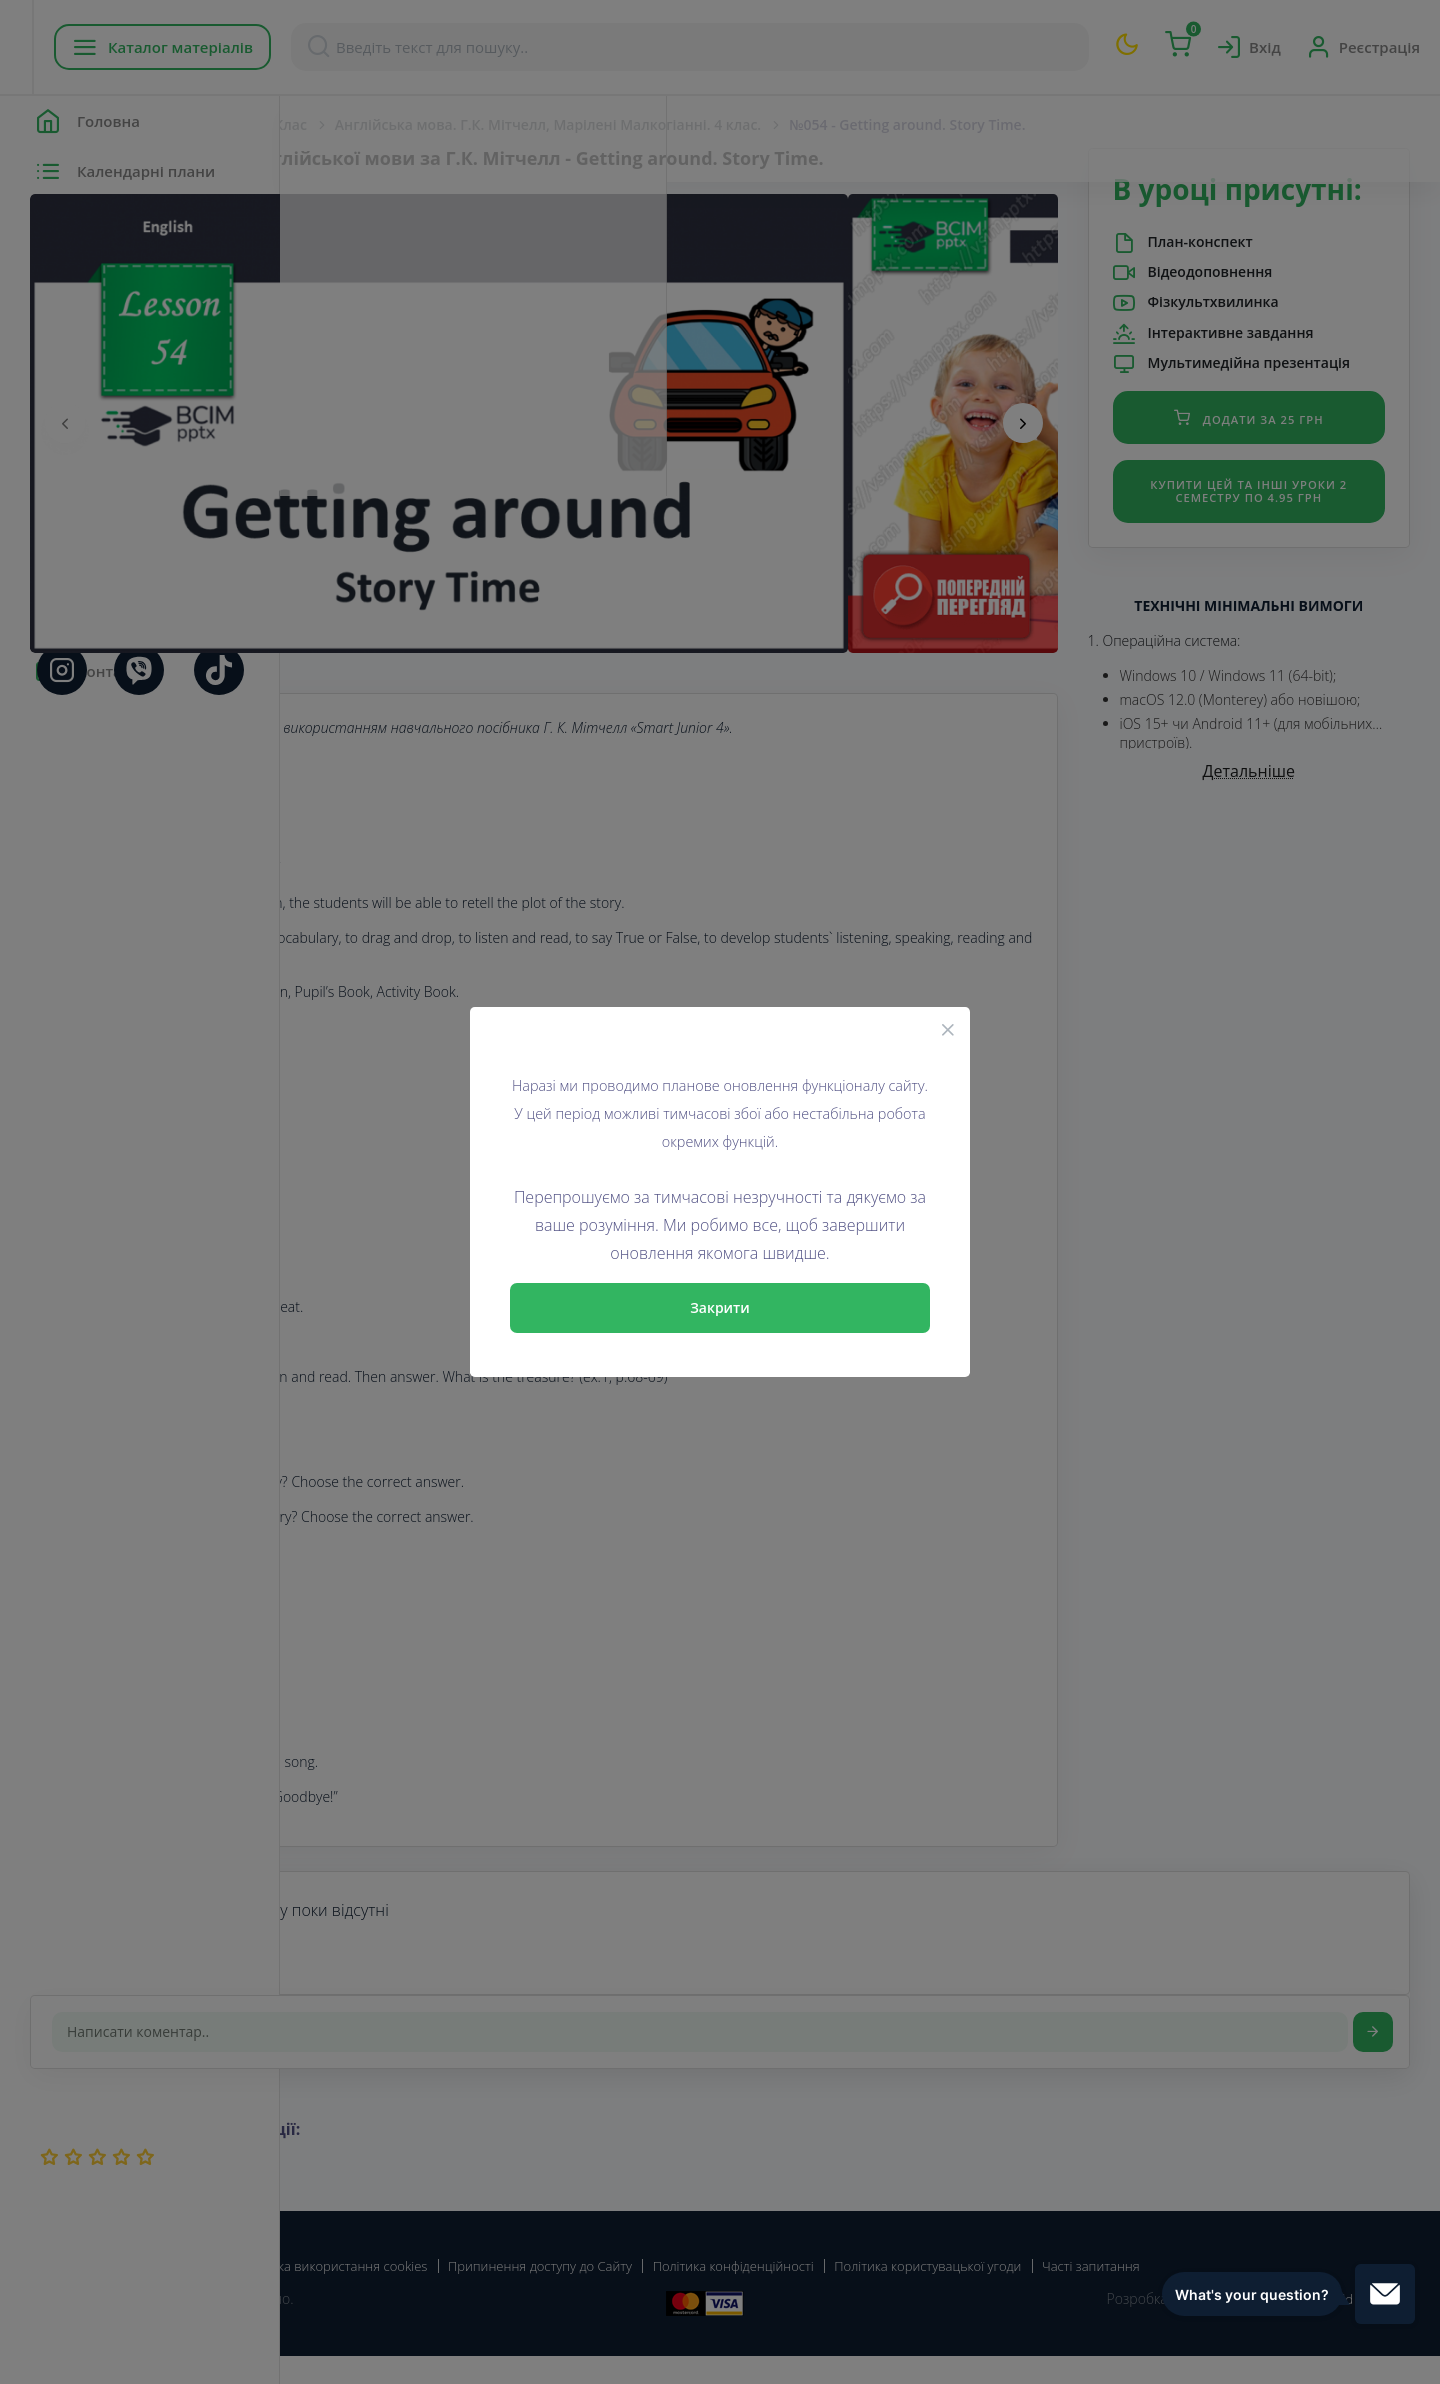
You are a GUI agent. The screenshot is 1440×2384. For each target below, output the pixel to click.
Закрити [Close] (720, 1307)
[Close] (948, 1029)
